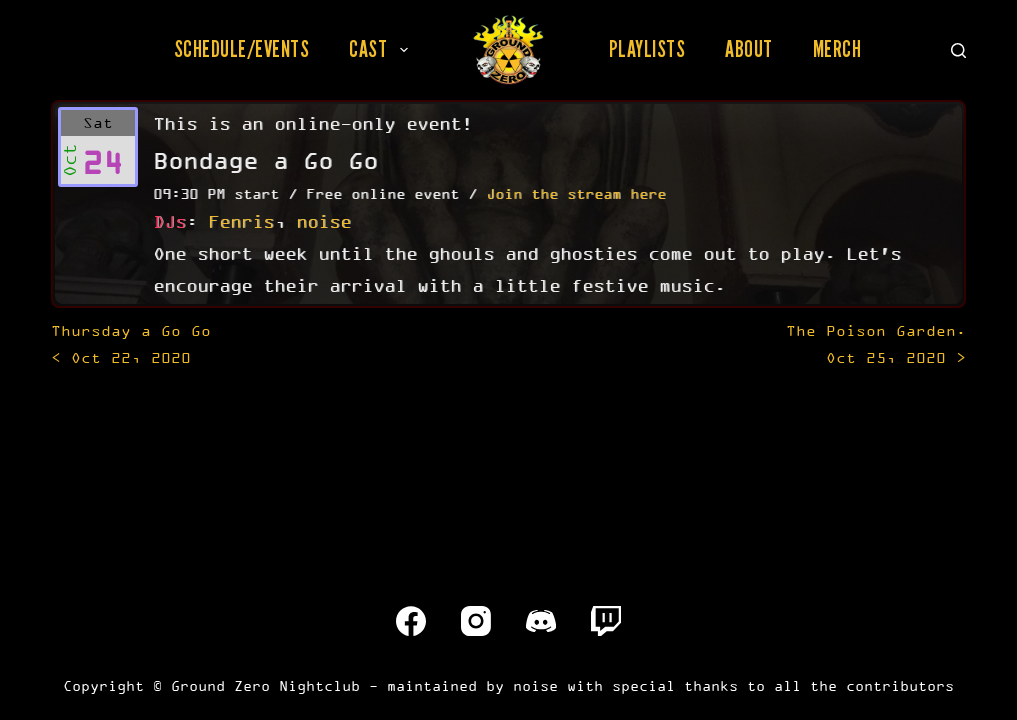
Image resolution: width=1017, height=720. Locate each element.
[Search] (958, 50)
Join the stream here (576, 193)
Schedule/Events (242, 49)
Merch (837, 49)
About (749, 49)
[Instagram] (476, 621)
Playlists (647, 49)
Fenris (241, 221)
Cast (382, 49)
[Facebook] (411, 621)
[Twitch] (606, 621)
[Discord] (541, 621)
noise (323, 221)
